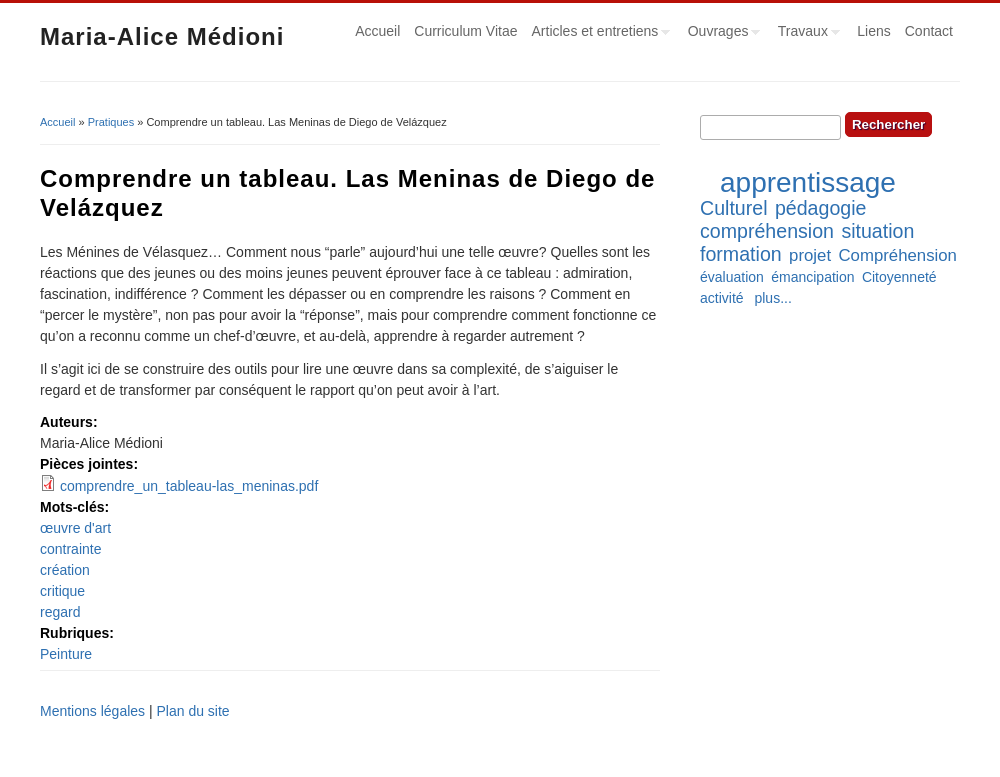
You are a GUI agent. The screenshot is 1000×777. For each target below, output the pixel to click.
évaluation (732, 277)
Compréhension (897, 255)
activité (722, 298)
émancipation (812, 277)
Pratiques (111, 122)
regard (60, 612)
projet (810, 255)
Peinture (66, 654)
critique (62, 591)
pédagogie (821, 208)
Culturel (734, 208)
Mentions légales (92, 711)
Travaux (805, 34)
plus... (772, 298)
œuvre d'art (75, 528)
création (65, 570)
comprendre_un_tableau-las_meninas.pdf (189, 486)
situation (877, 231)
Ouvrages (721, 34)
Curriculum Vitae (465, 31)
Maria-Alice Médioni (162, 36)
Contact (929, 31)
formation (741, 254)
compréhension (767, 231)
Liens (873, 31)
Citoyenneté (899, 277)
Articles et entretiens (598, 34)
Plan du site (192, 711)
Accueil (377, 31)
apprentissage (808, 182)
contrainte (70, 549)
